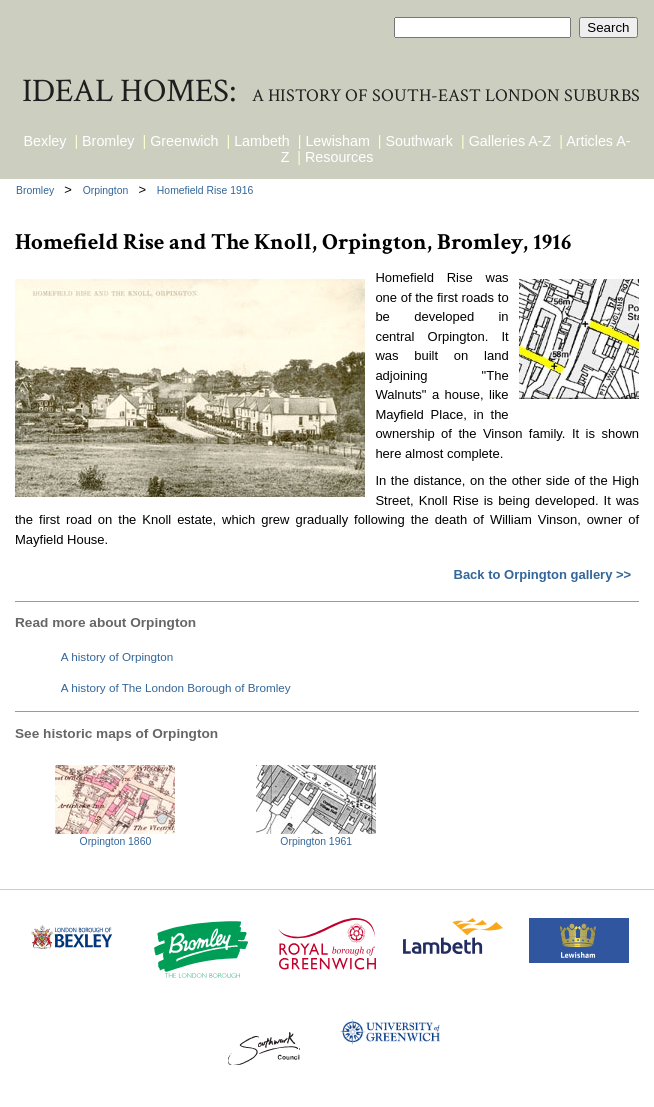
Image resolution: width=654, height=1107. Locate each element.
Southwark (419, 141)
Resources (339, 157)
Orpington (107, 190)
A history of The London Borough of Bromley (176, 687)
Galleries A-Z (510, 141)
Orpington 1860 (116, 841)
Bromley (108, 141)
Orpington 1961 (316, 841)
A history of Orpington (117, 656)
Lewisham (337, 141)
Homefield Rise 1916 (205, 190)
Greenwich (184, 141)
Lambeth (262, 141)
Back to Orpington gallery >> (543, 574)
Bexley (45, 141)
